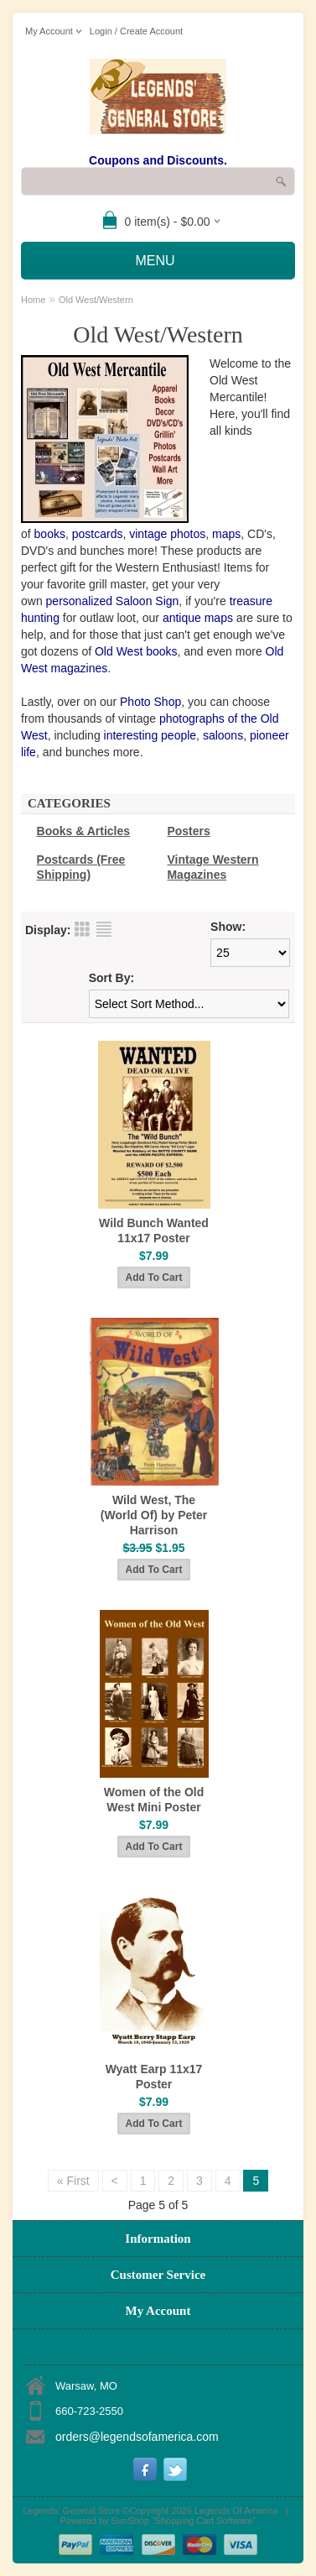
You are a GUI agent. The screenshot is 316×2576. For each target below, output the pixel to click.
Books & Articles (84, 831)
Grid (82, 929)
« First (73, 2180)
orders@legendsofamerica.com (137, 2436)
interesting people (150, 735)
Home (33, 300)
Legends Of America (236, 2510)
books (49, 534)
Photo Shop (150, 701)
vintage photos (167, 534)
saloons (223, 735)
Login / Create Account (136, 31)
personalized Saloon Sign (112, 601)
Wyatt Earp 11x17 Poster (154, 2076)
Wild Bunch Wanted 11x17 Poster (154, 1230)
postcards (97, 534)
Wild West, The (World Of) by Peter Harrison (154, 1515)
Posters (188, 831)
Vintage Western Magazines (212, 867)
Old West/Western (96, 300)
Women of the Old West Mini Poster (154, 1799)
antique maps (198, 617)
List (103, 929)
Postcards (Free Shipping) (81, 867)
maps (226, 534)
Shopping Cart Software (204, 2521)
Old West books (136, 651)
